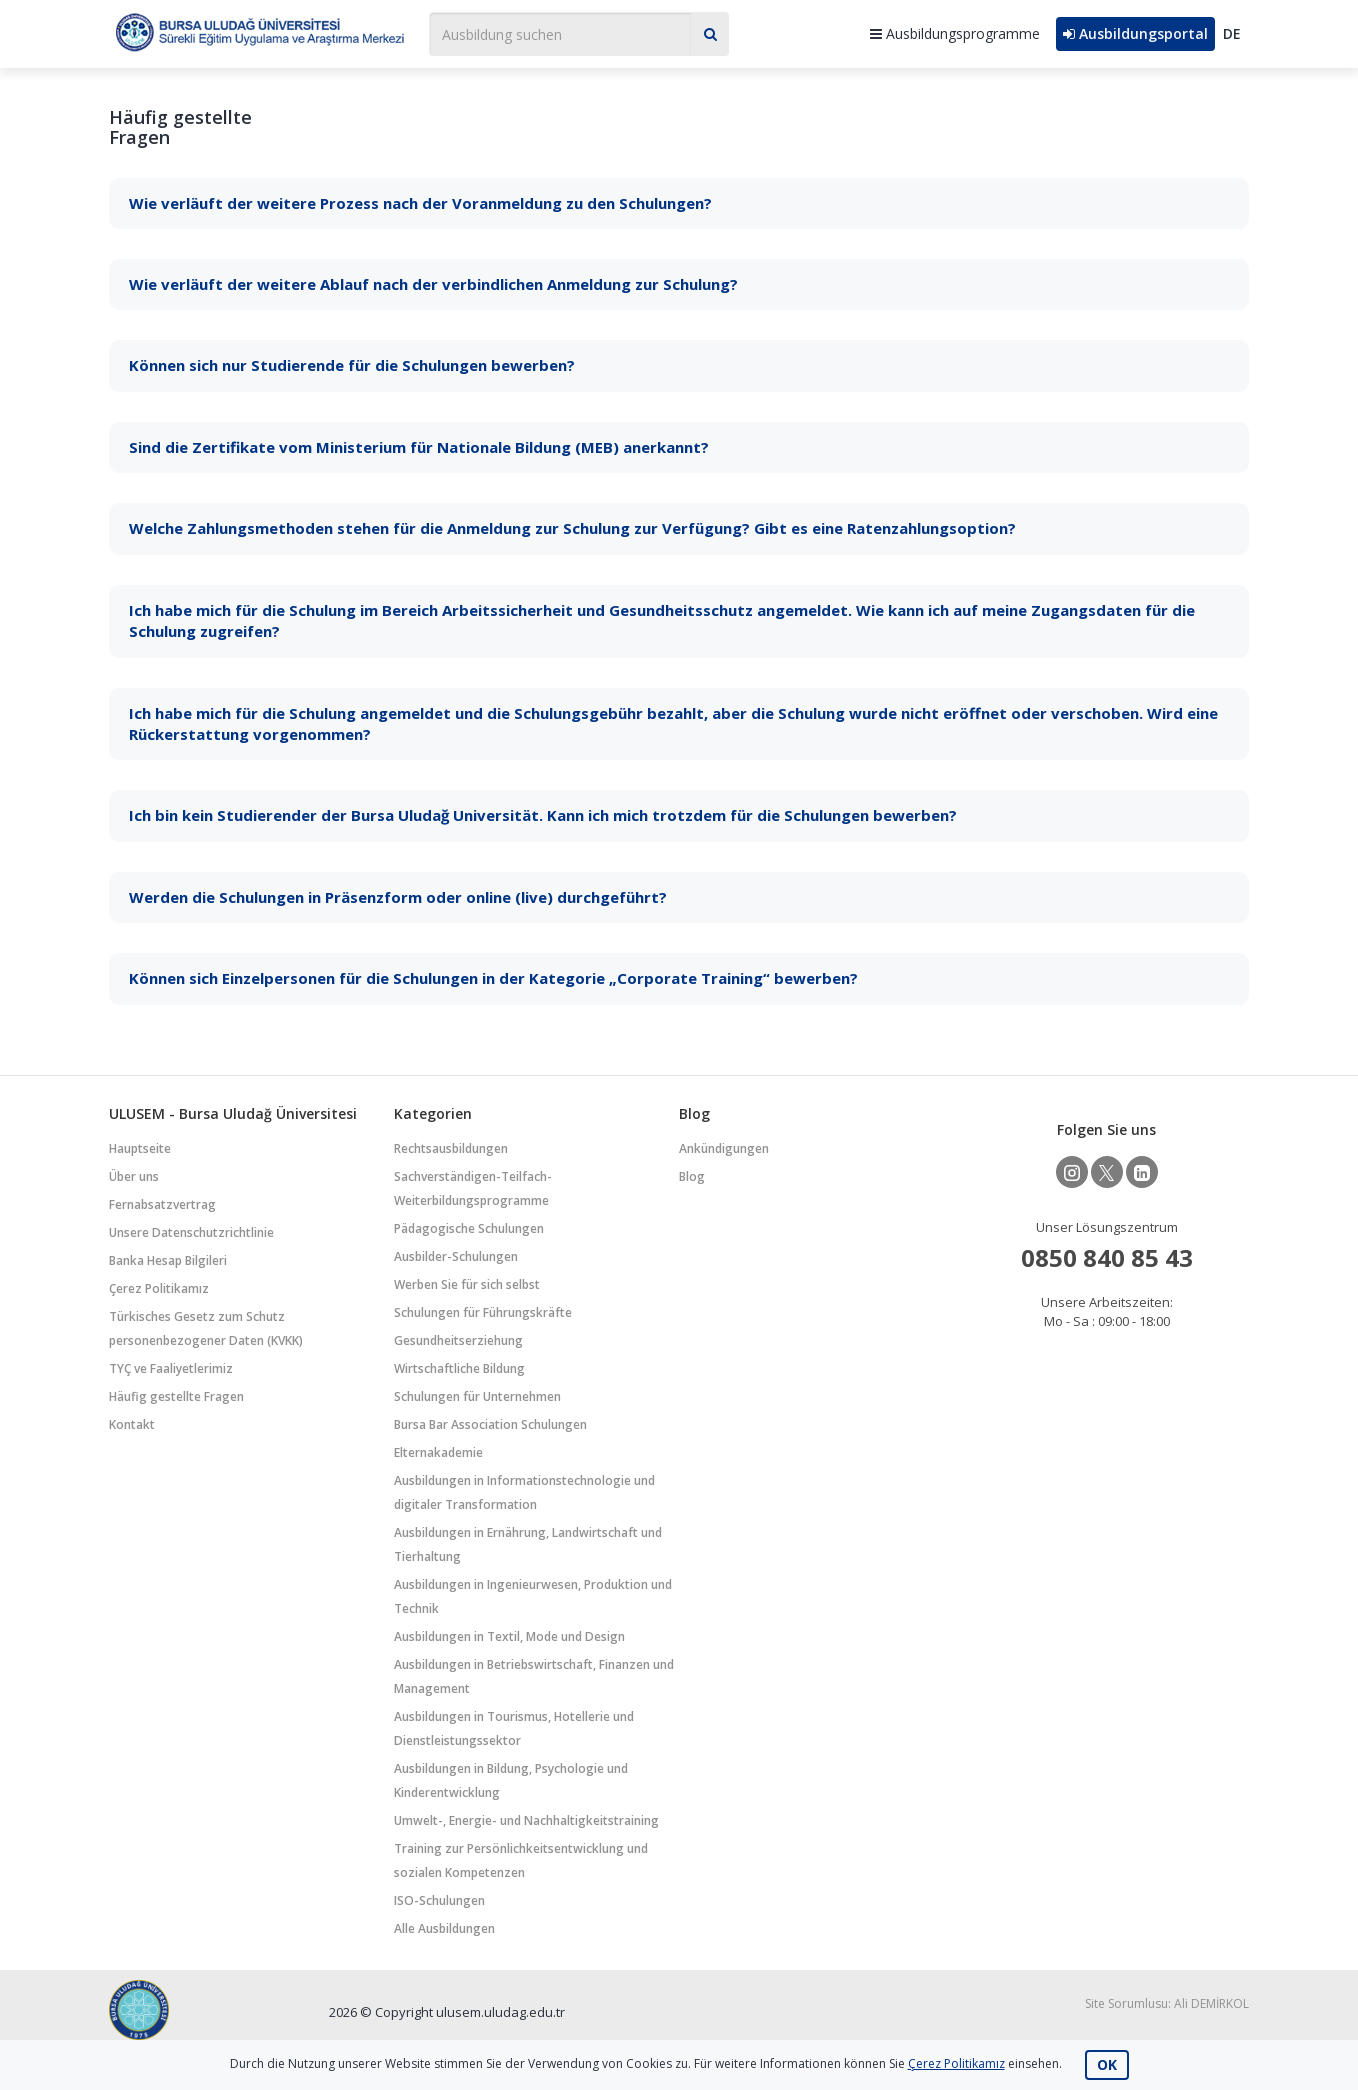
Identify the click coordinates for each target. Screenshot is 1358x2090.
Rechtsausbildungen (451, 1148)
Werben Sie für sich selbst (467, 1284)
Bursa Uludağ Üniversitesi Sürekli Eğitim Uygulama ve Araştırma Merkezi (259, 31)
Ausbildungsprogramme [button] (955, 33)
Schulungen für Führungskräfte (483, 1312)
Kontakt (132, 1424)
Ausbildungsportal (1135, 33)
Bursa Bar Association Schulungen (490, 1424)
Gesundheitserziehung (458, 1340)
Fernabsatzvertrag (162, 1204)
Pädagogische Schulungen (469, 1228)
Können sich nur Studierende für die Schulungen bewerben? (352, 365)
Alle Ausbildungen (444, 1928)
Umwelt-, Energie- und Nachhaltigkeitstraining (526, 1820)
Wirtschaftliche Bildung (459, 1368)
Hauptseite (140, 1148)
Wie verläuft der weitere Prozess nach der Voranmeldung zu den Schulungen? (420, 203)
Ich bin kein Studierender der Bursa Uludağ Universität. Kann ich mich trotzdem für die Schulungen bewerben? (543, 815)
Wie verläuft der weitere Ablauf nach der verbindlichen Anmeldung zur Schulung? (433, 284)
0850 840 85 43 (1107, 1257)
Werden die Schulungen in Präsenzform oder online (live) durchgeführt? (398, 897)
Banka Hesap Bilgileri (168, 1260)
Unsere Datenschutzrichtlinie (191, 1232)
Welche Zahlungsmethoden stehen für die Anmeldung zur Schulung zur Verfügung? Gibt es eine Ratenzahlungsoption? (572, 528)
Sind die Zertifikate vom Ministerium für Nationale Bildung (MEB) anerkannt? (419, 447)
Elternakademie (438, 1452)
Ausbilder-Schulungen (456, 1256)
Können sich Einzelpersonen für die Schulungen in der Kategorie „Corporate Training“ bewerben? (493, 978)
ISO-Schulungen (439, 1900)
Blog (692, 1176)
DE (1232, 33)
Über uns (134, 1176)
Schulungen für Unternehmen (477, 1396)
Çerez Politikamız (159, 1288)
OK (1107, 2064)
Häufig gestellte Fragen (176, 1396)
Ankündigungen (724, 1148)
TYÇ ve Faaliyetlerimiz (171, 1368)
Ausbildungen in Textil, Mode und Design (509, 1636)
